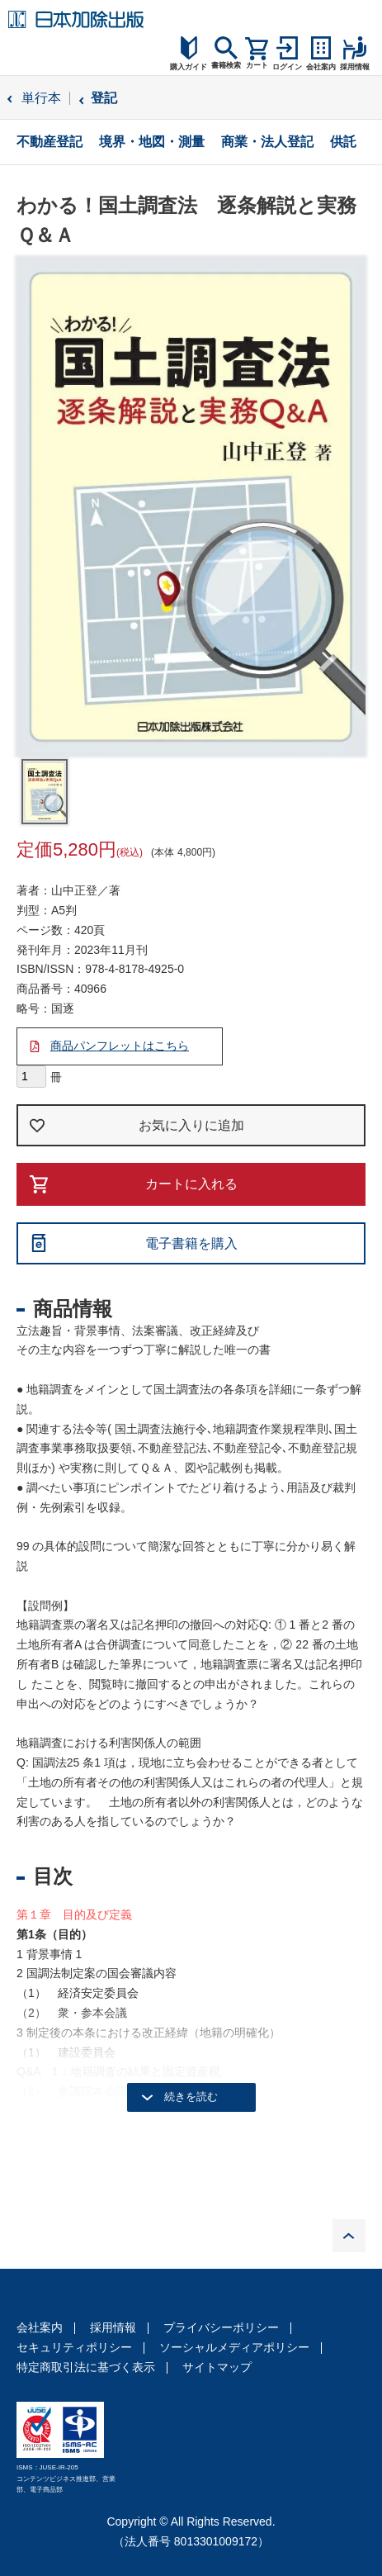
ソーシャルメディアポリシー (234, 2347)
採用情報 (113, 2327)
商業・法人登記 (267, 142)
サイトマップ (217, 2367)
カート (257, 65)
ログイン (287, 67)
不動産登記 (50, 142)
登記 (104, 98)
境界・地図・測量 (152, 142)
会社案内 (40, 2327)
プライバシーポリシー (221, 2327)
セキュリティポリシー (74, 2347)
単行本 (41, 98)
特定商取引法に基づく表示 (86, 2367)
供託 (343, 142)
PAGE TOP (348, 2235)
